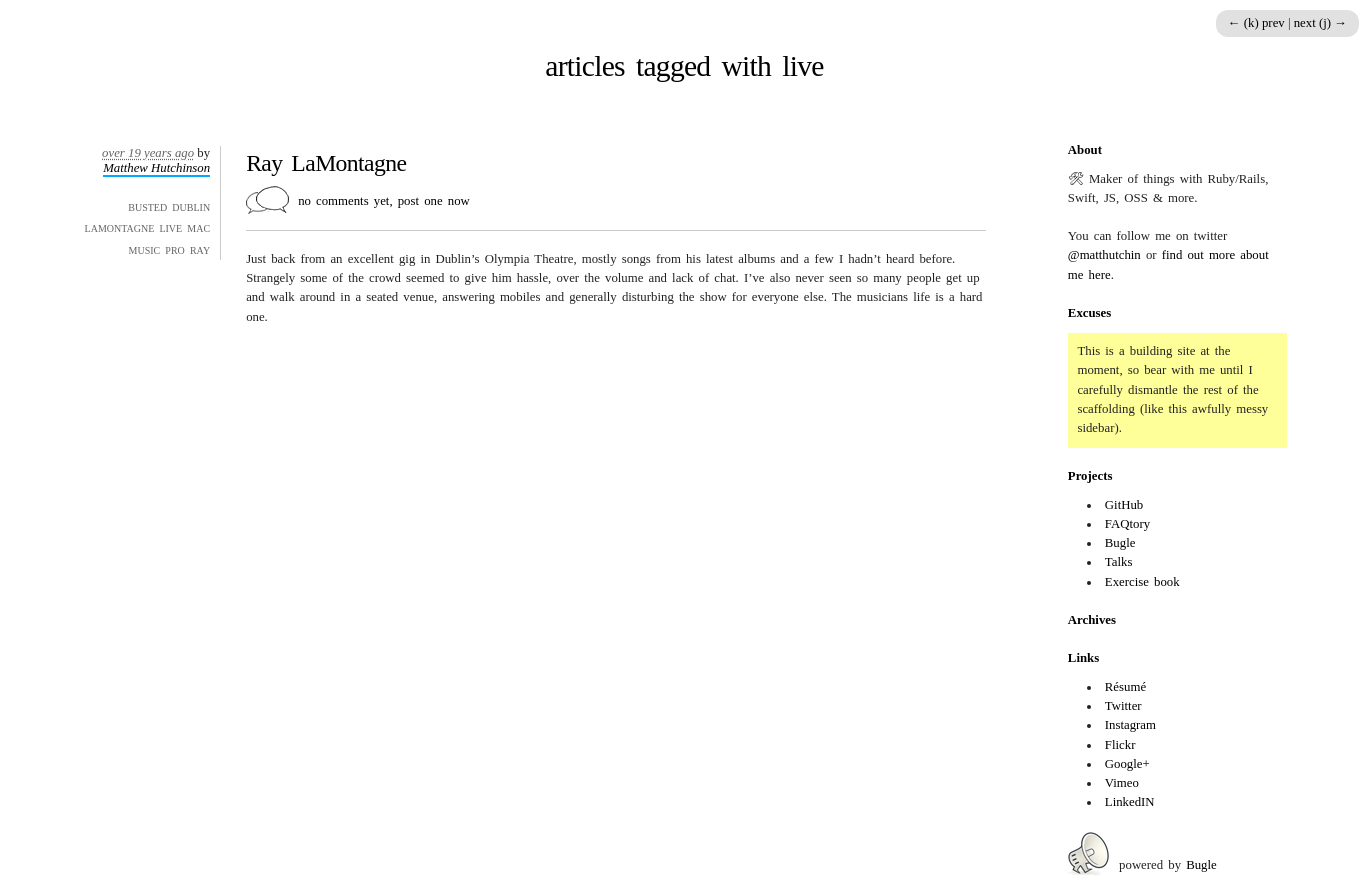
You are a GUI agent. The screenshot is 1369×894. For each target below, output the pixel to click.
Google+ (1127, 764)
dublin (191, 206)
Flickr (1120, 745)
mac (198, 227)
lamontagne (120, 227)
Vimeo (1122, 783)
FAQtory (1127, 524)
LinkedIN (1130, 802)
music (145, 249)
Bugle (1120, 543)
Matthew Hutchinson (156, 168)
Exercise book (1142, 582)
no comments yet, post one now (384, 201)
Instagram (1130, 725)
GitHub (1124, 505)
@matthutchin (1104, 255)
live (170, 227)
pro (174, 249)
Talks (1119, 562)
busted (147, 206)
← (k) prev (1258, 23)
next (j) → (1320, 23)
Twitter (1123, 706)
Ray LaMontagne (326, 163)
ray (200, 249)
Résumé (1125, 687)
